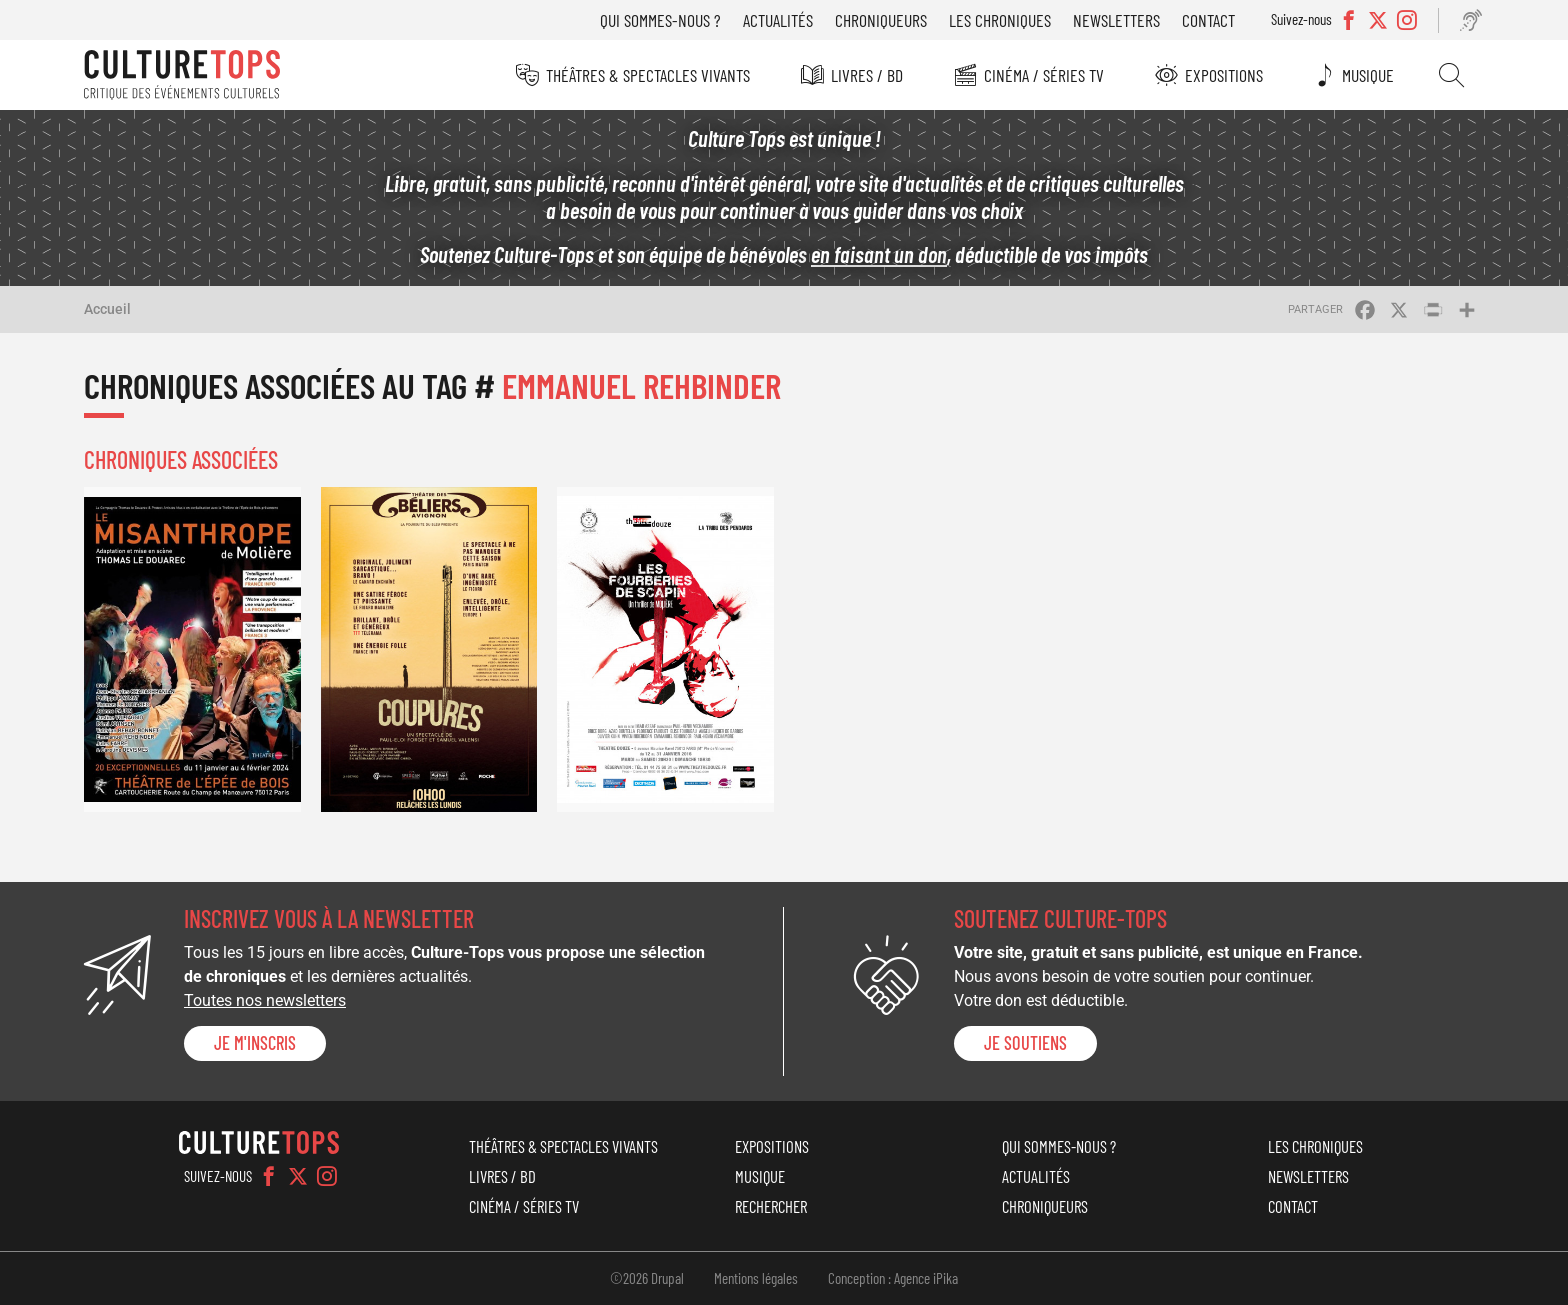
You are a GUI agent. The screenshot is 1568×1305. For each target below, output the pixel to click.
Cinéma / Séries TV (1044, 74)
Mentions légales (756, 1278)
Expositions (1224, 74)
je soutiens (1025, 1043)
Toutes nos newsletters (265, 1000)
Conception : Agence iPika (893, 1278)
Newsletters (1116, 20)
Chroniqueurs (881, 20)
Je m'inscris (255, 1043)
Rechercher (1451, 75)
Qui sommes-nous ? (660, 20)
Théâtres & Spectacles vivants (648, 74)
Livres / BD (867, 74)
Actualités (778, 20)
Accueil (107, 309)
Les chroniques (1000, 20)
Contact (1208, 20)
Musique (1368, 74)
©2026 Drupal (647, 1278)
